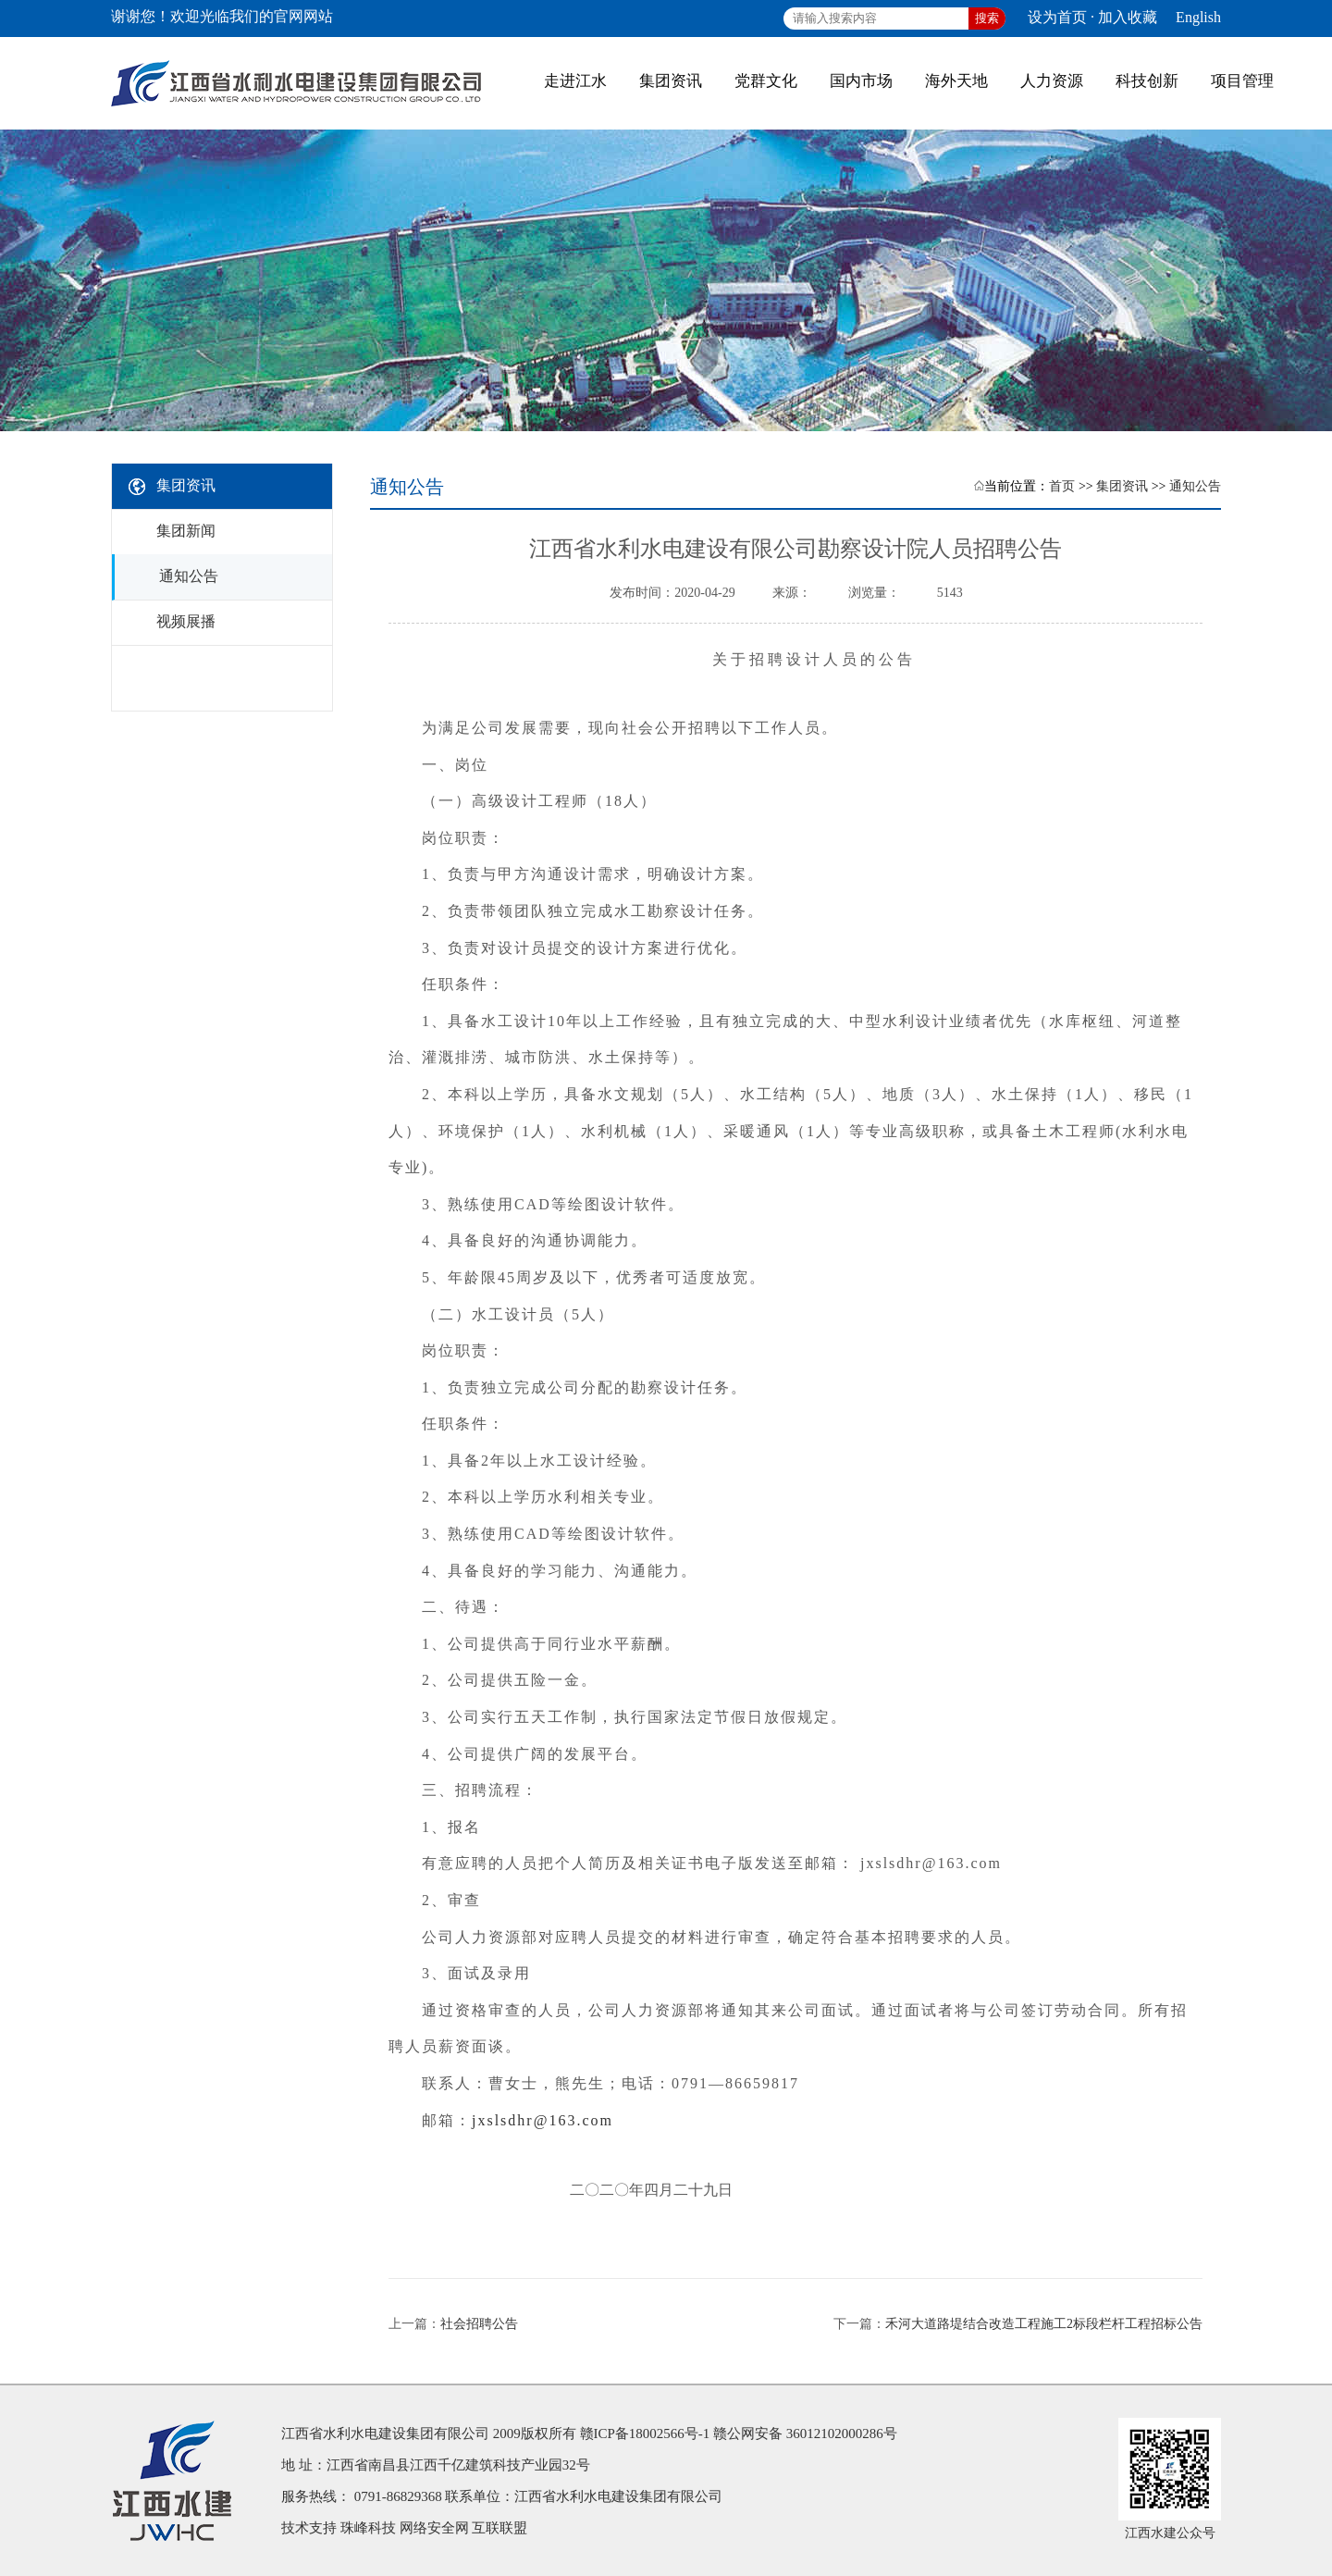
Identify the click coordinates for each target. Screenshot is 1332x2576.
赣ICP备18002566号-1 (645, 2433)
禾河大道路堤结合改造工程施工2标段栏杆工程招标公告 (1043, 2324)
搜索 (987, 18)
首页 (1062, 486)
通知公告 (1195, 486)
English (1198, 17)
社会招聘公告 (479, 2324)
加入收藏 (1127, 17)
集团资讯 (1122, 486)
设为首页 (1057, 17)
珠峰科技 (368, 2527)
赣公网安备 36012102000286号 (805, 2433)
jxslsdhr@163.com (542, 2120)
